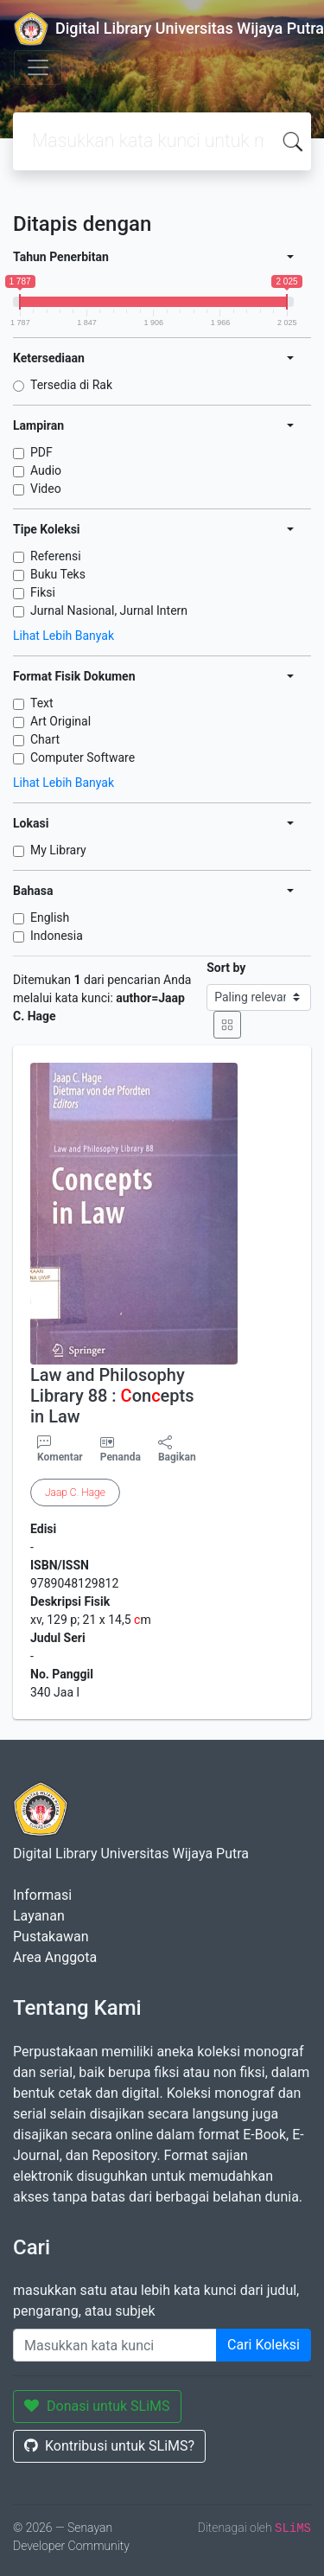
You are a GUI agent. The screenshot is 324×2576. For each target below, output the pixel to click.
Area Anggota (55, 1957)
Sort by (225, 968)
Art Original (60, 721)
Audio (45, 470)
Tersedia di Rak (71, 385)
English (49, 917)
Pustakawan (50, 1936)
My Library (58, 850)
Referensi (55, 556)
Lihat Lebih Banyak (63, 635)
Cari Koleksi (263, 2344)
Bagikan (177, 1449)
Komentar (60, 1449)
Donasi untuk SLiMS (97, 2406)
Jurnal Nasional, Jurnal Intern (108, 610)
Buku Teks (58, 574)
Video (45, 488)
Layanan (39, 1916)
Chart (45, 739)
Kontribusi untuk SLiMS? (109, 2446)
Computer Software (82, 757)
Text (42, 703)
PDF (41, 452)
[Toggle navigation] (38, 67)
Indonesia (56, 936)
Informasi (42, 1895)
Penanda (120, 1457)
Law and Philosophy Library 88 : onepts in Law (112, 1396)
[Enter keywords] (115, 2345)
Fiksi (42, 592)
